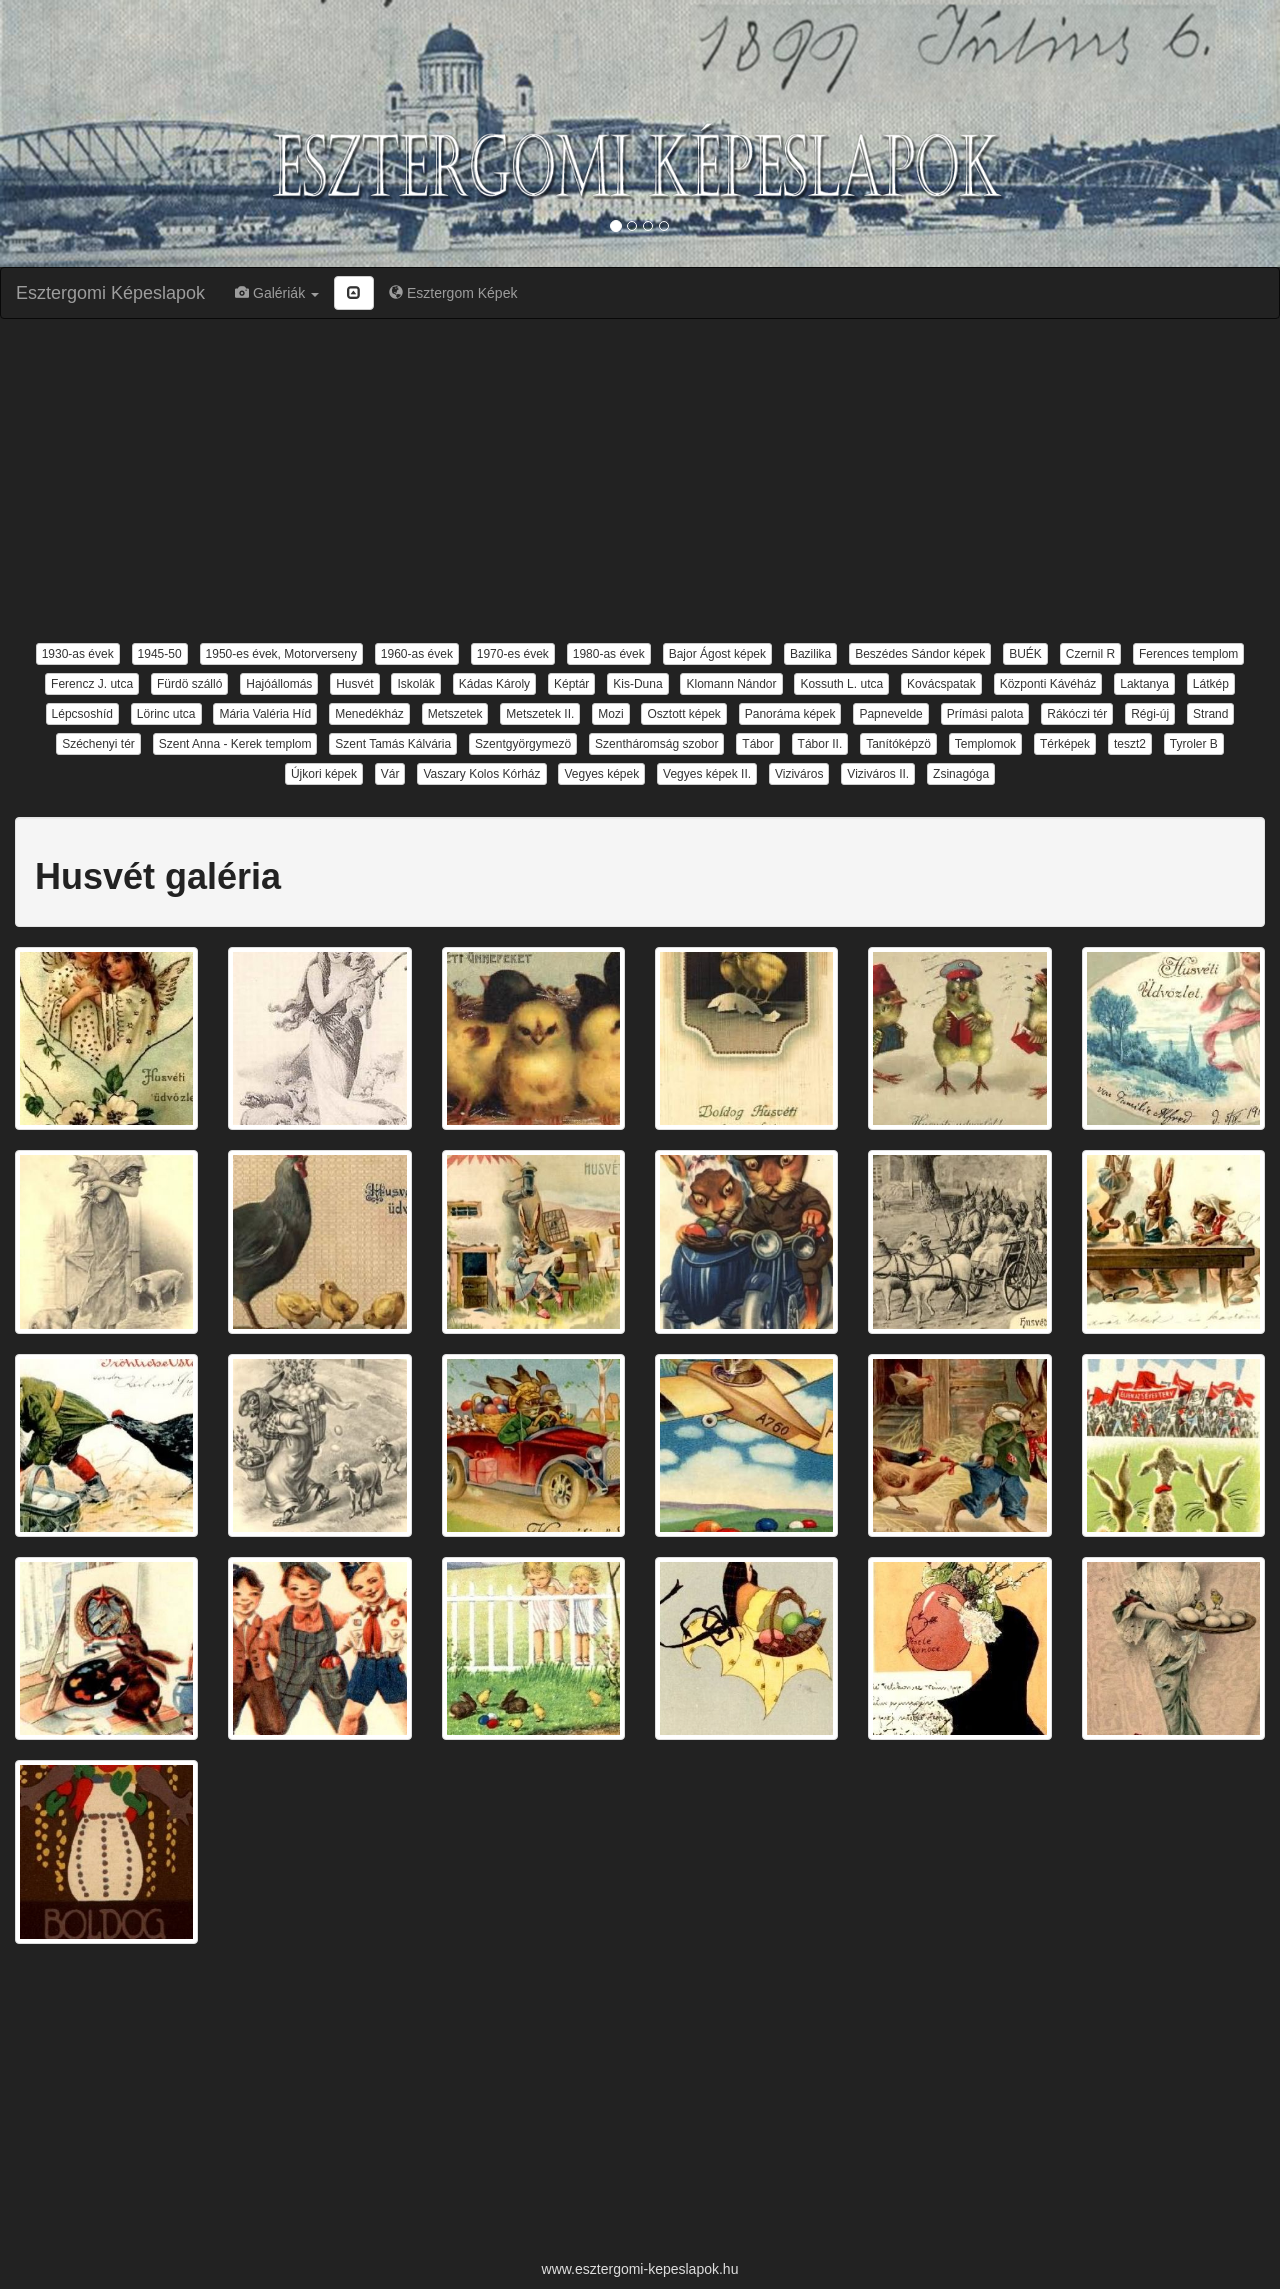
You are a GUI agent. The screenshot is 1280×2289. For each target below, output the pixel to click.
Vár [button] (390, 774)
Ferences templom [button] (1188, 654)
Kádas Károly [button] (494, 684)
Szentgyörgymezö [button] (523, 744)
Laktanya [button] (1144, 684)
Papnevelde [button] (890, 714)
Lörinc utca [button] (166, 714)
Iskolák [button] (415, 684)
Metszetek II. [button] (540, 714)
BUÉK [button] (1025, 654)
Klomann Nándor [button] (731, 684)
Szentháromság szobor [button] (656, 744)
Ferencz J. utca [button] (92, 684)
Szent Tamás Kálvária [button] (393, 744)
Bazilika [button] (810, 654)
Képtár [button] (571, 684)
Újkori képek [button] (324, 774)
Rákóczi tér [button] (1077, 714)
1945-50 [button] (160, 654)
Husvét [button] (354, 684)
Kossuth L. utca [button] (841, 684)
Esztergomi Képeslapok (110, 293)
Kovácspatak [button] (941, 684)
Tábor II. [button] (820, 744)
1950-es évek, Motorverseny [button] (281, 654)
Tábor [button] (757, 744)
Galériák (277, 293)
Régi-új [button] (1150, 714)
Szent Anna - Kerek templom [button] (235, 744)
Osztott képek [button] (683, 714)
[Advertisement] (640, 479)
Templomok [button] (985, 744)
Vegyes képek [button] (601, 774)
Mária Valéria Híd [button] (265, 714)
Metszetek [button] (455, 714)
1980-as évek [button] (609, 654)
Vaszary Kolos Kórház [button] (481, 774)
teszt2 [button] (1130, 744)
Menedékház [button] (369, 714)
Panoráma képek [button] (790, 714)
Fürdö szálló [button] (189, 684)
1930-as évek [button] (78, 654)
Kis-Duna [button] (637, 684)
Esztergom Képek (453, 293)
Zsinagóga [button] (961, 774)
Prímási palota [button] (985, 714)
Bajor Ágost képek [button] (717, 654)
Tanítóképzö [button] (898, 744)
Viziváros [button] (799, 774)
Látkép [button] (1211, 684)
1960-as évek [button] (417, 654)
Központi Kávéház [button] (1048, 684)
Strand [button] (1210, 714)
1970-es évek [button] (513, 654)
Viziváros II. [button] (878, 774)
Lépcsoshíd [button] (82, 714)
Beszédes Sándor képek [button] (920, 654)
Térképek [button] (1065, 744)
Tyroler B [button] (1194, 744)
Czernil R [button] (1090, 654)
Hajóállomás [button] (279, 684)
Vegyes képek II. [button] (707, 774)
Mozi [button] (610, 714)
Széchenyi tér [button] (98, 744)
